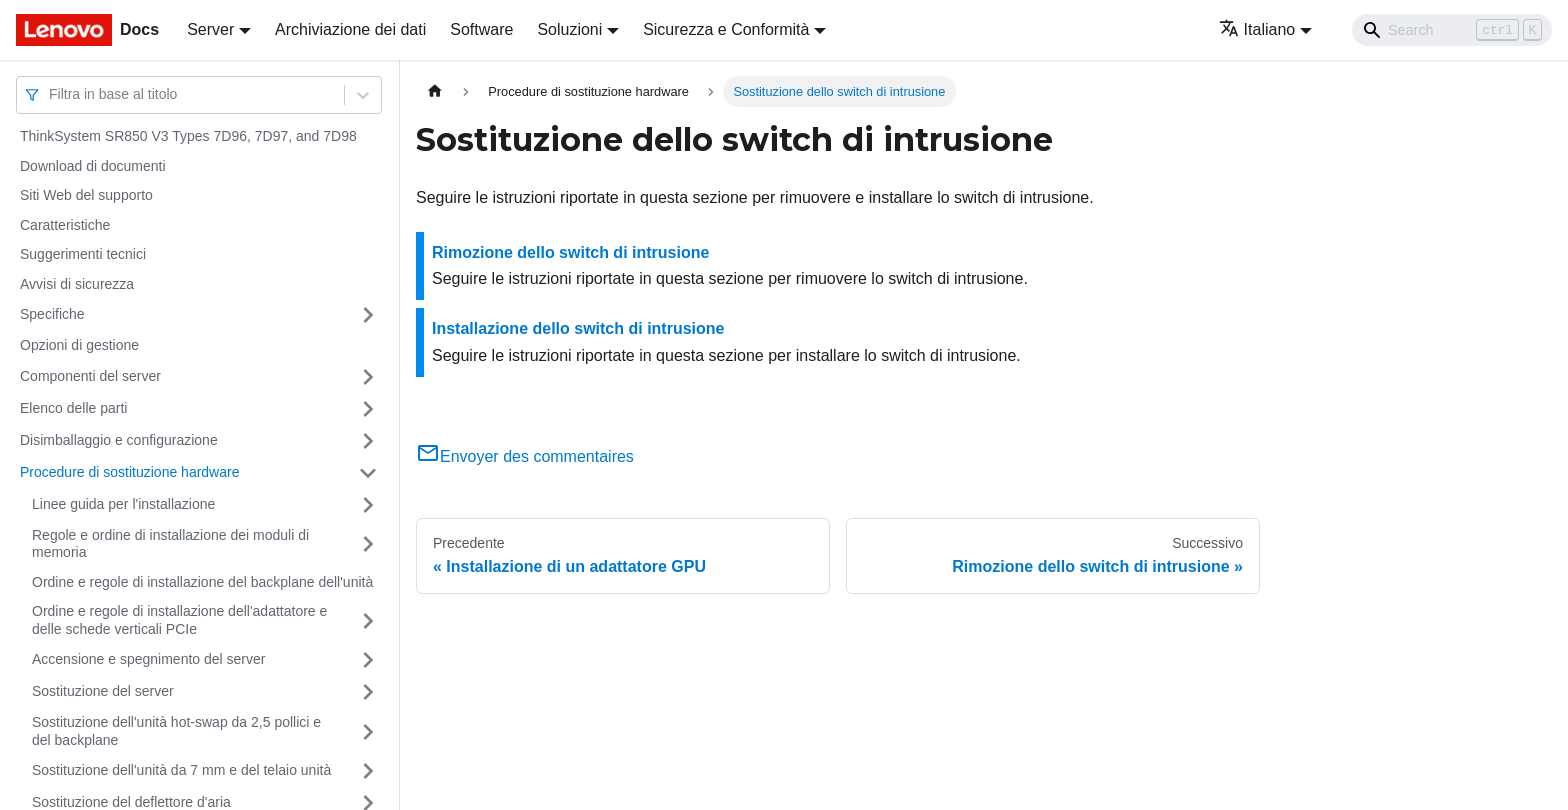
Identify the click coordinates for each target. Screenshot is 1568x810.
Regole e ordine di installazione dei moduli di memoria (170, 544)
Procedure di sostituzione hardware (129, 472)
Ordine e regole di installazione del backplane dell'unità (202, 582)
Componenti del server (90, 376)
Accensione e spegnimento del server (148, 659)
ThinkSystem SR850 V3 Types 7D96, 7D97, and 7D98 (188, 136)
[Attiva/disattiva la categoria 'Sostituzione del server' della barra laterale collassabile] (368, 692)
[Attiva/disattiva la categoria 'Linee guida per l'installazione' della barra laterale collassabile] (368, 505)
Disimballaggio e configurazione (119, 440)
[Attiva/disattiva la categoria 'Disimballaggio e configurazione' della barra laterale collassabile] (368, 441)
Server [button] (210, 29)
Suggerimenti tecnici (83, 254)
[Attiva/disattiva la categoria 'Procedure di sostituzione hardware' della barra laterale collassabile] (368, 473)
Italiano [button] (1257, 29)
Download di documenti (93, 166)
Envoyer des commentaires (525, 456)
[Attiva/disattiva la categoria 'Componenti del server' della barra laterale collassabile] (368, 377)
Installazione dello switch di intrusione (578, 328)
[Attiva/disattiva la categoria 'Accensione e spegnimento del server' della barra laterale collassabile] (368, 660)
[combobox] (51, 94)
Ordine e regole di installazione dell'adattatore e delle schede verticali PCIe (179, 620)
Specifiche (52, 314)
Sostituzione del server (103, 691)
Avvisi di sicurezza (77, 284)
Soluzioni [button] (569, 29)
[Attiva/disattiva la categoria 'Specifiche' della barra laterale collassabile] (368, 315)
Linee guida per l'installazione (123, 504)
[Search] (1452, 30)
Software (481, 29)
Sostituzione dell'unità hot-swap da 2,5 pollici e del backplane (176, 731)
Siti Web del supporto (86, 195)
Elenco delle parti (73, 408)
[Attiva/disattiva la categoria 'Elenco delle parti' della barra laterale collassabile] (368, 409)
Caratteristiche (65, 225)
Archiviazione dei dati (350, 29)
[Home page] (435, 91)
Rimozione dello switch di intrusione (570, 252)
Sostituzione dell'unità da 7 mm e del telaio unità (181, 770)
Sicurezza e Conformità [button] (726, 29)
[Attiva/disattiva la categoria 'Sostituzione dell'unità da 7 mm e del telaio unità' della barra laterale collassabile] (368, 771)
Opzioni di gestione (79, 345)
